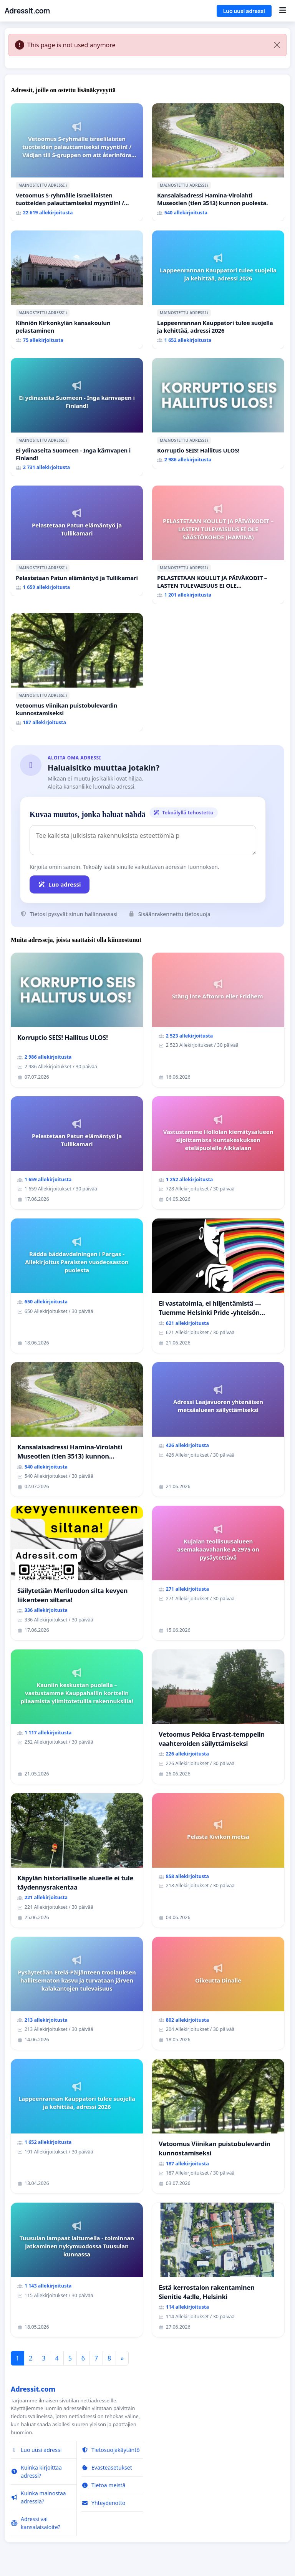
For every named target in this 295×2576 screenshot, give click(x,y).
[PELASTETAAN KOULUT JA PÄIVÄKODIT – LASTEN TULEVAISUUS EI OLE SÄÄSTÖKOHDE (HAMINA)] (218, 545)
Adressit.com (27, 11)
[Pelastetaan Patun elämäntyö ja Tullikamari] (77, 541)
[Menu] (282, 10)
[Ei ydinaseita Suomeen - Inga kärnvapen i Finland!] (77, 417)
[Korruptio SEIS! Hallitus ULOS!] (218, 413)
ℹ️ (66, 185)
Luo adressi (59, 884)
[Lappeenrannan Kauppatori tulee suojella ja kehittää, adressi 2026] (218, 289)
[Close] (277, 45)
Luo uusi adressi (244, 11)
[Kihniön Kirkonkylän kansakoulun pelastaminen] (77, 289)
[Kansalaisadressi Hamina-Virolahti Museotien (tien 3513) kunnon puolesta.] (218, 162)
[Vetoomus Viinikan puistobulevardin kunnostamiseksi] (77, 672)
